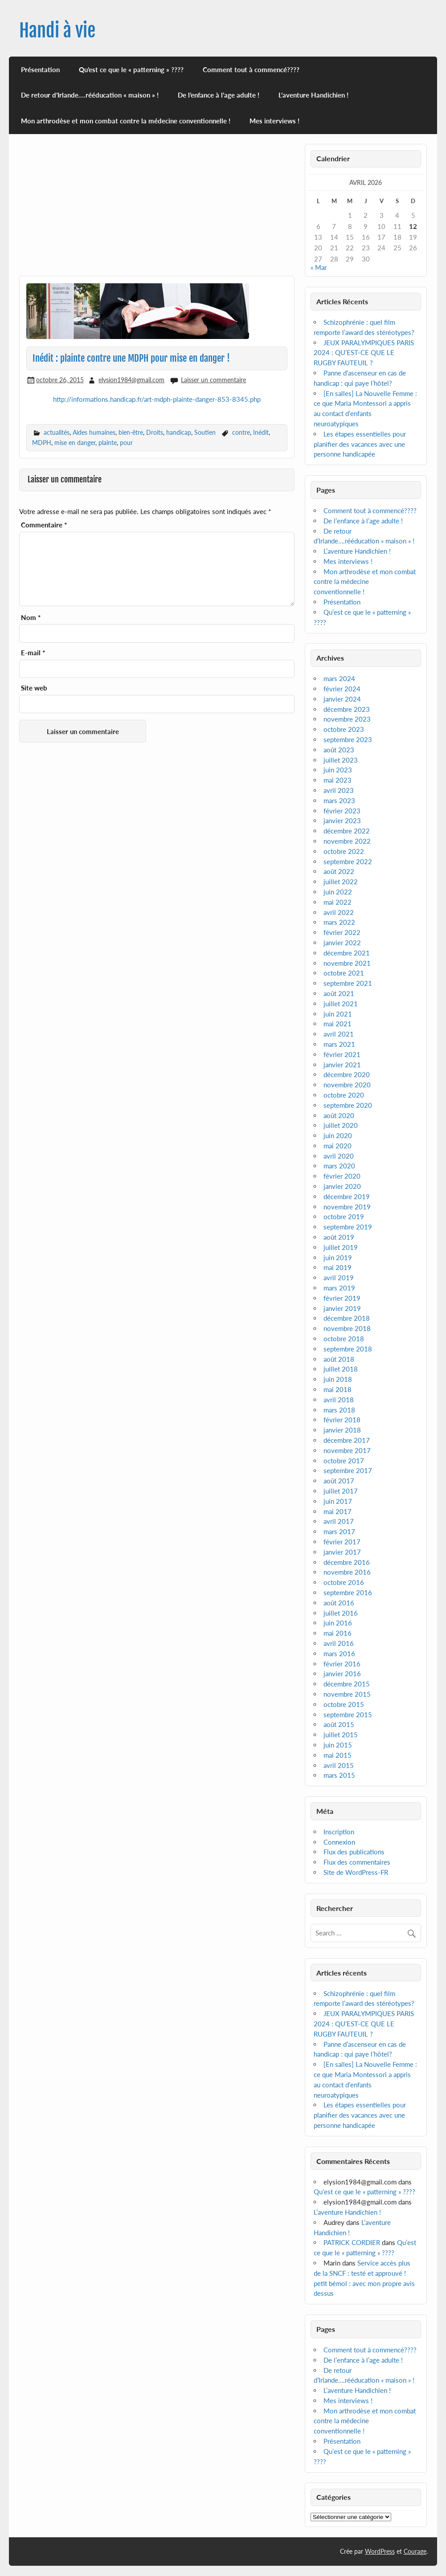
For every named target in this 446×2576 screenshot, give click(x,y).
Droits (154, 432)
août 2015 (338, 1724)
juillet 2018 (340, 1369)
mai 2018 (337, 1389)
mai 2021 (337, 1024)
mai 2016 (337, 1633)
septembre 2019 (347, 1227)
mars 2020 (339, 1166)
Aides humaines (94, 432)
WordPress (380, 2551)
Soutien (205, 432)
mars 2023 (339, 800)
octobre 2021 (343, 973)
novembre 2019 (347, 1207)
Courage (415, 2551)
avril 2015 (338, 1765)
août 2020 (338, 1115)
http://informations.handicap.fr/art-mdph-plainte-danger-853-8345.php (157, 399)
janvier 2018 (342, 1430)
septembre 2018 (347, 1349)
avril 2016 (338, 1643)
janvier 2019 (342, 1308)
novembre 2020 (347, 1085)
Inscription (338, 1832)
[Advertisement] (157, 209)
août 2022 (338, 871)
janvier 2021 (342, 1065)
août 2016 (338, 1603)
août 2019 (338, 1237)
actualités (57, 432)
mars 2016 (339, 1653)
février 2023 (341, 811)
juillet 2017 (340, 1491)
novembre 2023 (347, 719)
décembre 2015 (346, 1684)
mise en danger (74, 442)
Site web (34, 688)
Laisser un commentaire (213, 380)
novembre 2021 (347, 963)
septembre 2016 (347, 1592)
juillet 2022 (340, 882)
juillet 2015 (340, 1735)
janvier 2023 (342, 820)
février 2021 (341, 1054)
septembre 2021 (347, 983)
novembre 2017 (347, 1450)
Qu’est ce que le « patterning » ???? (131, 69)
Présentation (40, 69)
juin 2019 (337, 1257)
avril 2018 (338, 1400)
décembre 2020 (346, 1074)
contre (241, 432)
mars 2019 (339, 1288)
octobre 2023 (343, 729)
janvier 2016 (342, 1674)
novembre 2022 (347, 841)
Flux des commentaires (356, 1862)
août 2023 (338, 750)
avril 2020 (338, 1156)
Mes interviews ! (274, 121)
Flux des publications (354, 1852)
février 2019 (341, 1298)
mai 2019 (337, 1267)
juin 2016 (337, 1623)
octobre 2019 (343, 1216)
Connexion (339, 1842)
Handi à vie (57, 30)
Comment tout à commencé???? (251, 69)
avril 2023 (338, 790)
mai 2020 (337, 1146)
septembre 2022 (347, 861)
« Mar (319, 267)
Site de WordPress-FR (355, 1872)
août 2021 (338, 993)
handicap (178, 432)
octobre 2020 (343, 1095)
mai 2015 (337, 1755)
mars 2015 (339, 1775)
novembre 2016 (347, 1572)
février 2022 (341, 932)
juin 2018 (337, 1379)
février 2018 (341, 1420)
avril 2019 (338, 1278)
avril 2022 (338, 912)
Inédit (261, 432)
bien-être (131, 432)
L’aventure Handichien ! (313, 95)
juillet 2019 (340, 1247)
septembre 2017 (347, 1470)
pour (126, 442)
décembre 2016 (346, 1562)
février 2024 (341, 689)
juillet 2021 (340, 1004)
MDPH (41, 442)
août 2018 (338, 1359)
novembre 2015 (347, 1694)
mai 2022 (337, 902)
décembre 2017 (346, 1440)
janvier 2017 (342, 1552)
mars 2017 (339, 1531)
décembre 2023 (346, 709)
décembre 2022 (346, 831)
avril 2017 (338, 1521)
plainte (107, 442)
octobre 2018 (343, 1339)
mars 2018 (339, 1410)
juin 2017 (337, 1501)
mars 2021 (339, 1044)
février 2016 (341, 1664)
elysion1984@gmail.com (131, 380)
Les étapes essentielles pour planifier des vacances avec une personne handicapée (359, 444)
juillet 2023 (340, 760)
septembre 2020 (347, 1105)
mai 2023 (337, 780)
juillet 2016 (340, 1613)
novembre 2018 (347, 1328)
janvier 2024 (342, 699)
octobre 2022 (343, 851)
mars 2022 (339, 922)
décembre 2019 (346, 1196)
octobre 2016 (343, 1582)
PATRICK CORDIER (351, 2242)
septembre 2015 (347, 1715)
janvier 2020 (342, 1186)
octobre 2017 (343, 1461)
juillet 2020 (340, 1125)
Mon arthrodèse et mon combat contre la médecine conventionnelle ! (125, 121)
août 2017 (338, 1481)
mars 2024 (339, 678)
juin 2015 (337, 1745)
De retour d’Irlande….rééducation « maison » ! (90, 95)
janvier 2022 (342, 943)
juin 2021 (337, 1014)
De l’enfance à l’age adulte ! (218, 95)
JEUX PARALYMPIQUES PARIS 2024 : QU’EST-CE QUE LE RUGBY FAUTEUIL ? (363, 353)
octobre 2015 (343, 1704)
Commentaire (44, 525)
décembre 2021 (346, 953)
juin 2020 (337, 1135)
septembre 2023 (347, 739)
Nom (31, 617)
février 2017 (341, 1542)
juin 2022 (337, 892)
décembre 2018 (346, 1318)
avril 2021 (338, 1034)
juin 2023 (337, 770)
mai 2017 (337, 1511)
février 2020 (341, 1176)
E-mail (33, 652)
